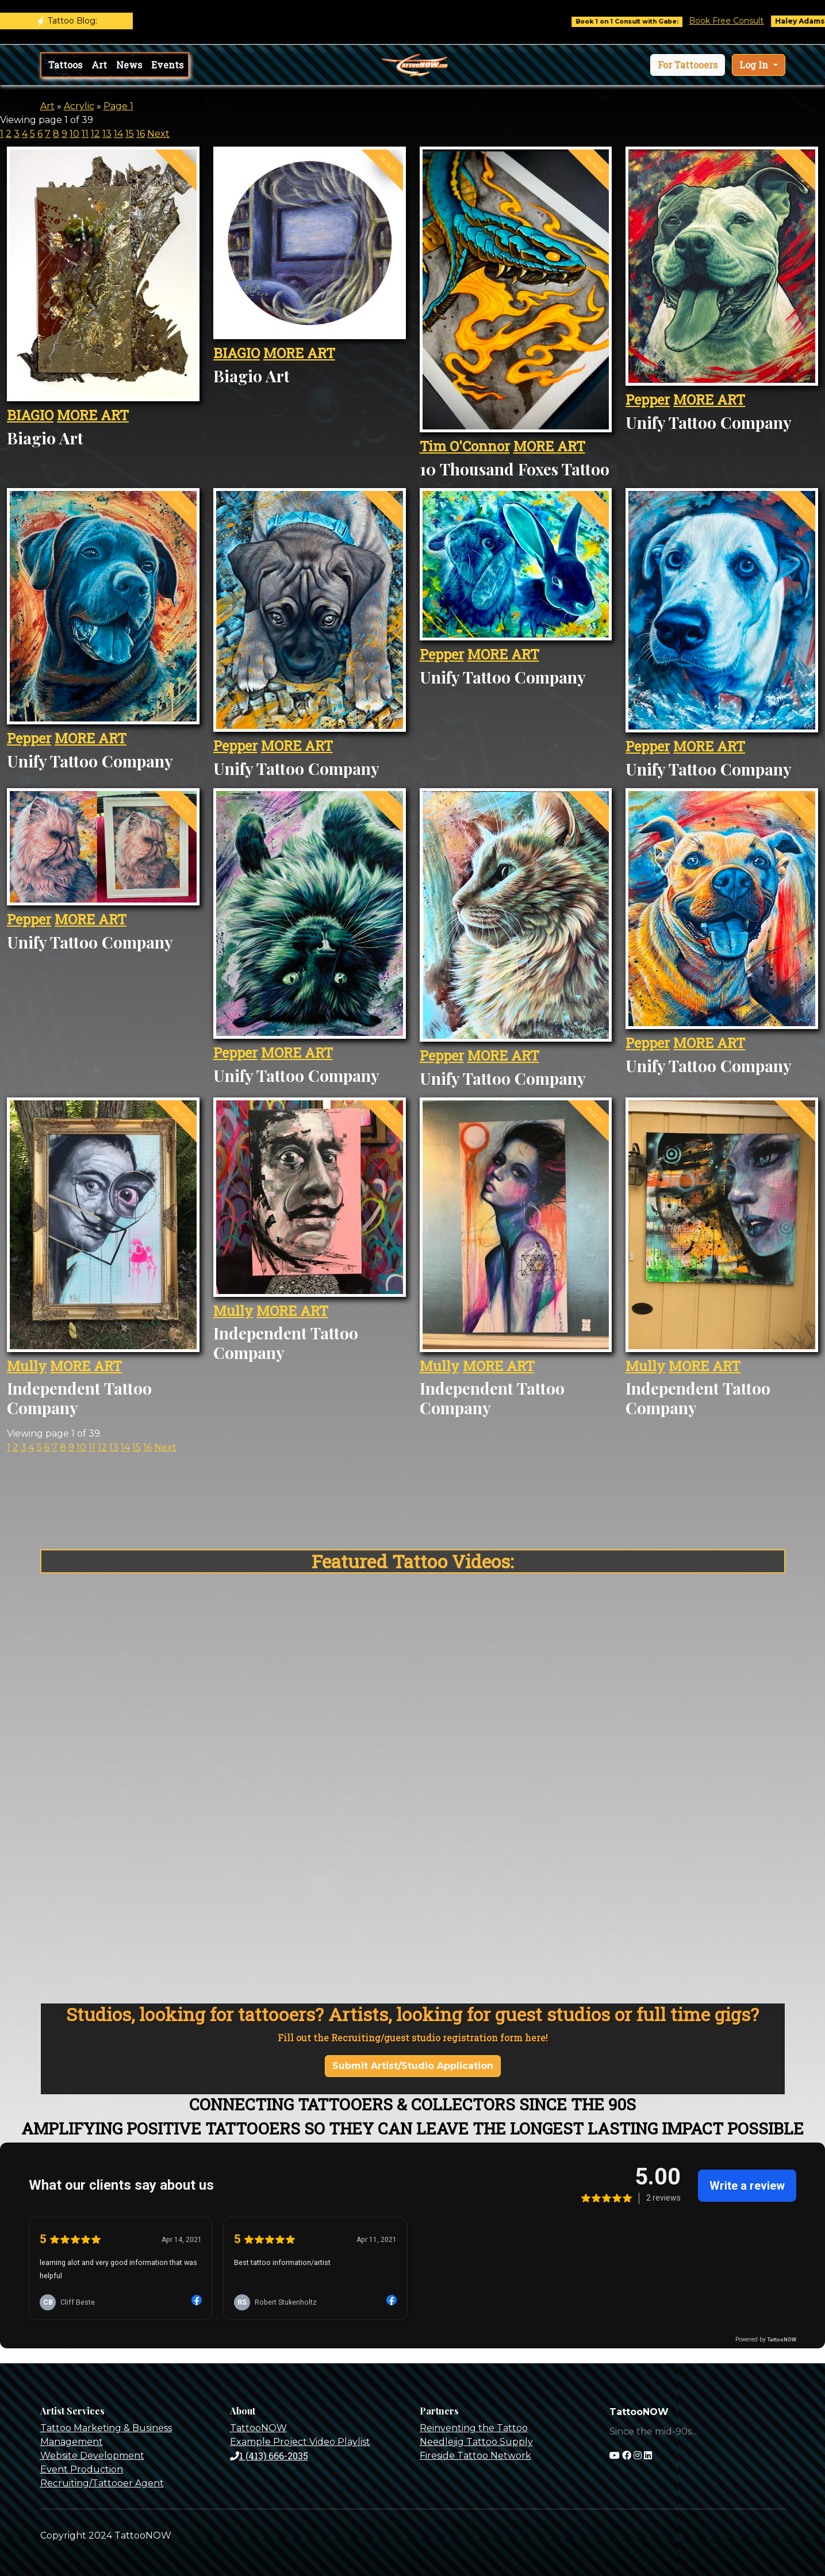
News (129, 65)
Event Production (81, 2469)
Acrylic (79, 106)
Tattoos (65, 65)
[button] (687, 65)
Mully (27, 1366)
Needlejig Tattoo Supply (476, 2441)
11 (85, 133)
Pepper (648, 399)
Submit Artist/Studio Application (412, 2065)
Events (167, 65)
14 (118, 133)
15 (129, 133)
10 (74, 133)
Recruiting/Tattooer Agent (102, 2483)
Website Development (92, 2455)
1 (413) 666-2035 (269, 2456)
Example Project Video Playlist (300, 2441)
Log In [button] (754, 65)
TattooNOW (258, 2428)
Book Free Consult (739, 21)
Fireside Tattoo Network (475, 2455)
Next (158, 133)
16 (140, 133)
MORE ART (93, 415)
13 (107, 133)
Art (99, 65)
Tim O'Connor (465, 446)
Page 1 (118, 106)
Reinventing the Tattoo (474, 2428)
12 (95, 133)
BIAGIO (30, 415)
